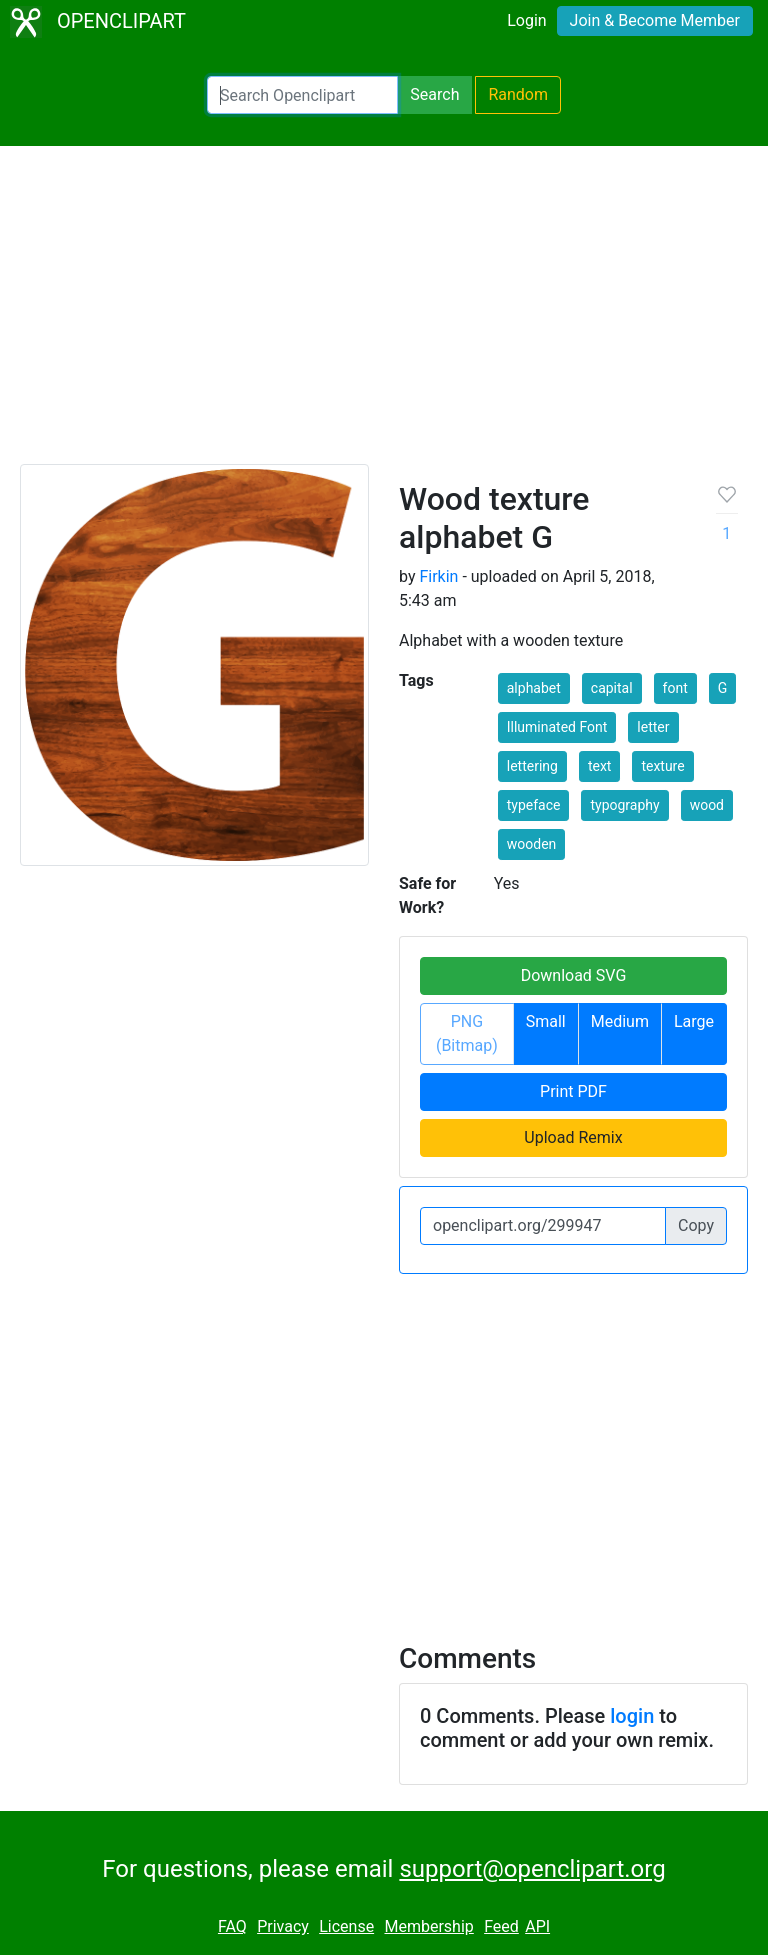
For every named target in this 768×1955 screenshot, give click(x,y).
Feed (501, 1926)
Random (518, 94)
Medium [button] (620, 1021)
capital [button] (612, 688)
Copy (696, 1225)
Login (526, 20)
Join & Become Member (655, 20)
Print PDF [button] (573, 1091)
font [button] (675, 688)
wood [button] (707, 805)
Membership (428, 1926)
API (537, 1926)
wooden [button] (532, 844)
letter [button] (653, 727)
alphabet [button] (534, 688)
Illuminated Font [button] (557, 727)
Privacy (283, 1926)
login (632, 1716)
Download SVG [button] (574, 975)
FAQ (232, 1926)
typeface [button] (534, 805)
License (346, 1926)
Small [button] (546, 1021)
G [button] (723, 688)
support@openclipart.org (532, 1869)
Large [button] (694, 1021)
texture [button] (662, 766)
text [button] (600, 766)
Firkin (438, 576)
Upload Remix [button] (573, 1137)
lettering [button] (532, 766)
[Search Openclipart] (302, 95)
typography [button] (624, 805)
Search (434, 94)
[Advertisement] (384, 314)
